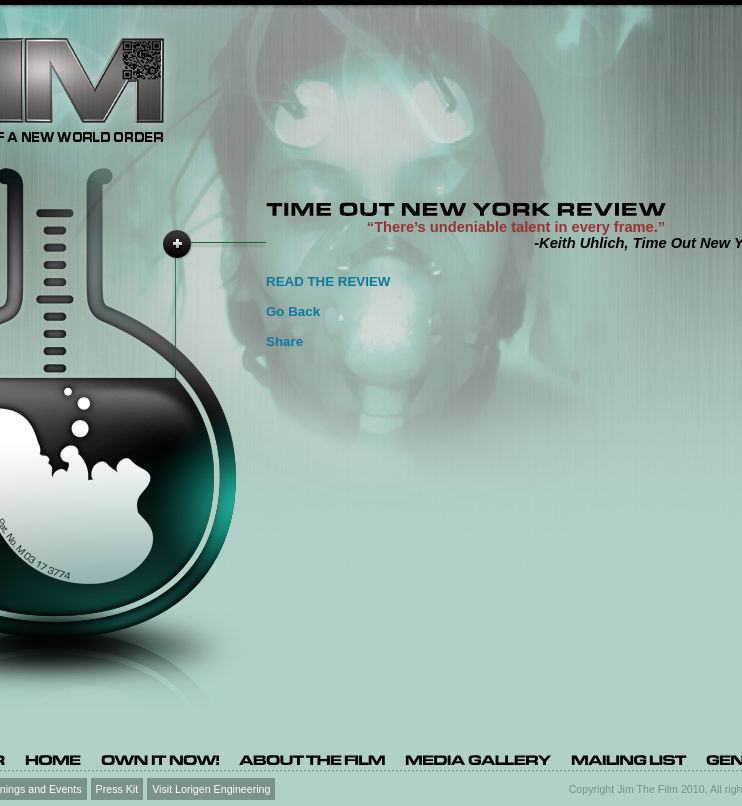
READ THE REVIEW (328, 281)
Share (284, 341)
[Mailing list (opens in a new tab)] (628, 759)
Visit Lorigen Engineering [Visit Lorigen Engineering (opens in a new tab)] (211, 788)
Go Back (293, 311)
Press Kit (117, 788)
